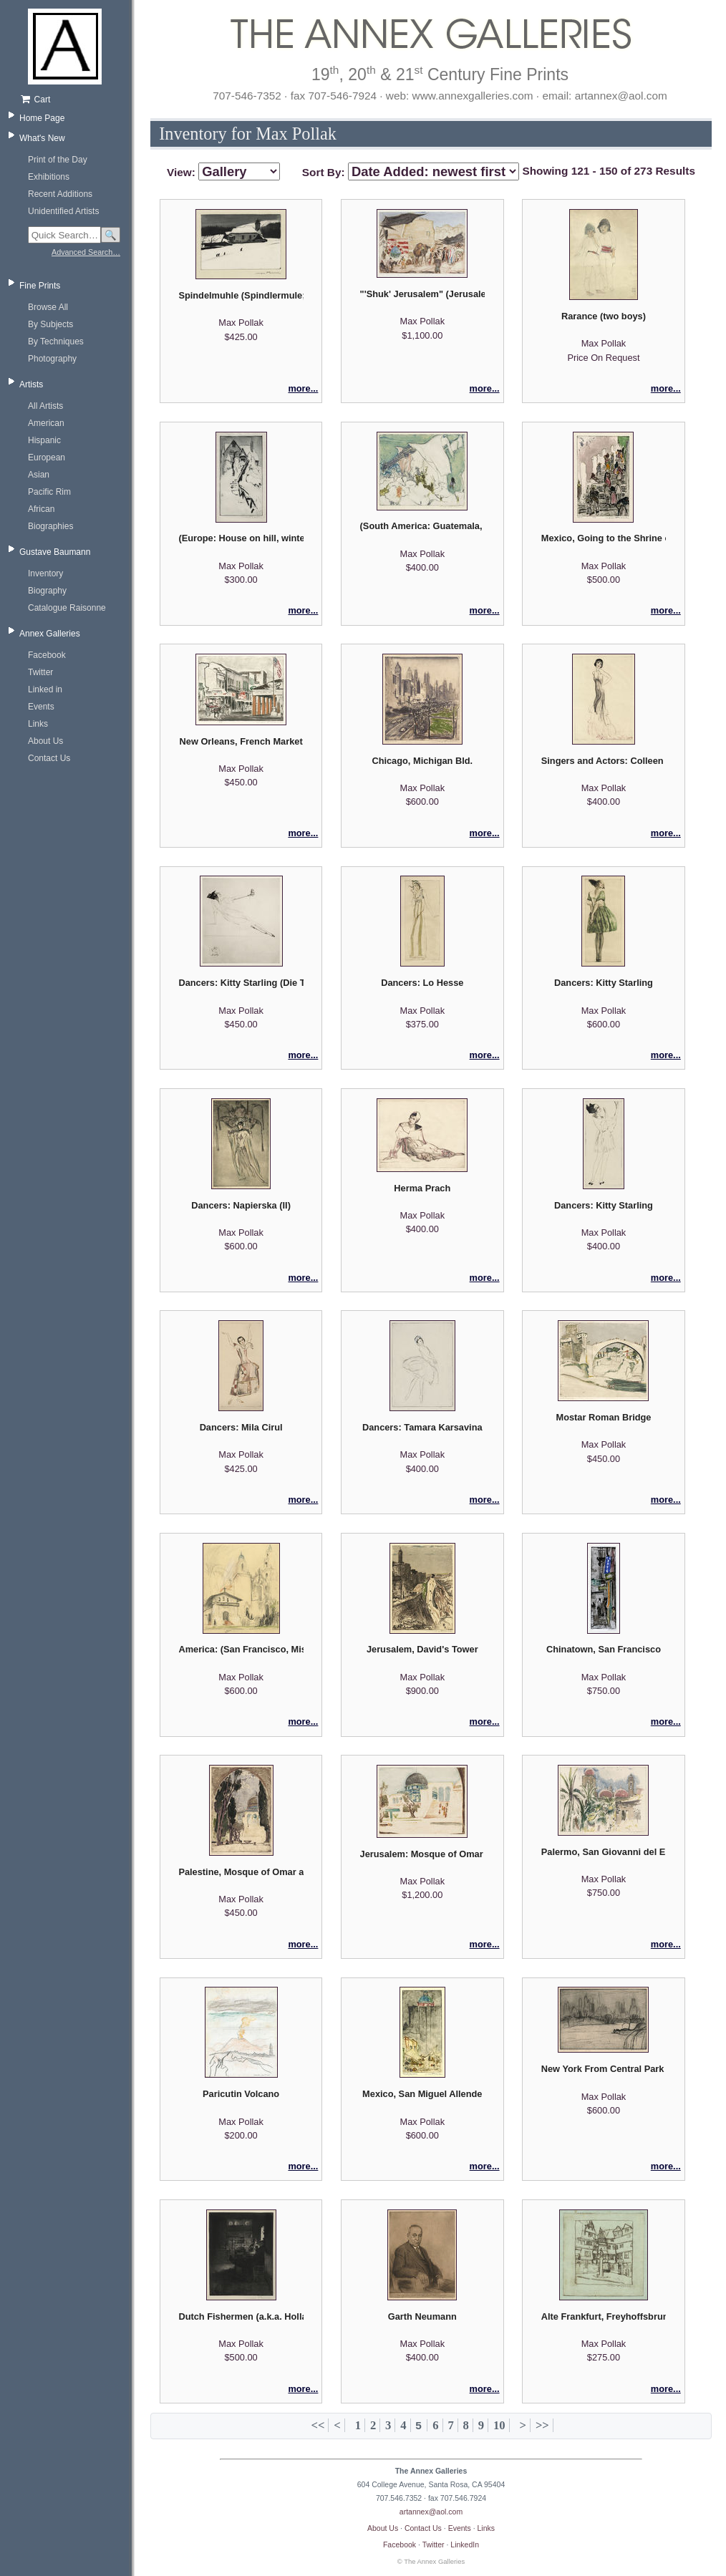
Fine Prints (39, 286)
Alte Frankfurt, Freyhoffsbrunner (603, 2316)
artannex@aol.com (431, 2511)
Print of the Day (57, 160)
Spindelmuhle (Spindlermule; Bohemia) (240, 295)
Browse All (48, 307)
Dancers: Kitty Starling (603, 982)
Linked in (45, 689)
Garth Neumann (422, 2316)
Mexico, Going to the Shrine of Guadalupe (603, 538)
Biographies (50, 526)
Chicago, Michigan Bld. (422, 760)
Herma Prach (422, 1188)
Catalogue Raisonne (67, 608)
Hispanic (44, 440)
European (46, 457)
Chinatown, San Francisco (603, 1649)
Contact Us (49, 758)
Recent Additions (60, 194)
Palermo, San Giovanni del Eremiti (603, 1851)
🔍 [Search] (111, 235)
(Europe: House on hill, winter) (240, 538)
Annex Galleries (49, 634)
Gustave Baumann (54, 552)
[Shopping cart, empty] (69, 99)
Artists (31, 384)
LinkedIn (464, 2544)
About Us (45, 741)
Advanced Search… (86, 252)
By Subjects (50, 324)
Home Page (41, 118)
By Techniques (56, 341)
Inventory (45, 573)
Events (41, 707)
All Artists (45, 406)
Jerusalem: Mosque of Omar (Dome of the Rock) (422, 1854)
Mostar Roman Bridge (603, 1417)
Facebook (47, 655)
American (46, 423)
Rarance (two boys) (603, 316)
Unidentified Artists (63, 211)
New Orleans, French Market (241, 741)
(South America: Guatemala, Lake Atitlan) (422, 525)
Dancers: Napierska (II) (241, 1205)
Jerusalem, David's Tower (422, 1649)
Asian (38, 475)
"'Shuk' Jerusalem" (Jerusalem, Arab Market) (422, 294)
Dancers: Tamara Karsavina (422, 1427)
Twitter (40, 672)
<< (317, 2425)
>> (542, 2425)
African (41, 509)
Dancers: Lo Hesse (422, 982)
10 (499, 2425)
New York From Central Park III (603, 2068)
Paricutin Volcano (241, 2093)
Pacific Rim (49, 492)
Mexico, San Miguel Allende (422, 2093)
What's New (42, 138)
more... (303, 388)
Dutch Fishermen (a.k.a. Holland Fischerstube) (240, 2316)
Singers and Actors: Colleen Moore (603, 760)
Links (38, 724)
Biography (47, 591)
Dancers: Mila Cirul (241, 1427)
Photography (52, 359)
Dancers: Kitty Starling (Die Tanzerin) (240, 982)
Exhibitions (48, 177)
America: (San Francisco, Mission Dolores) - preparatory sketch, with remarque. (240, 1649)
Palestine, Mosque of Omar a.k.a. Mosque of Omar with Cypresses (240, 1871)
